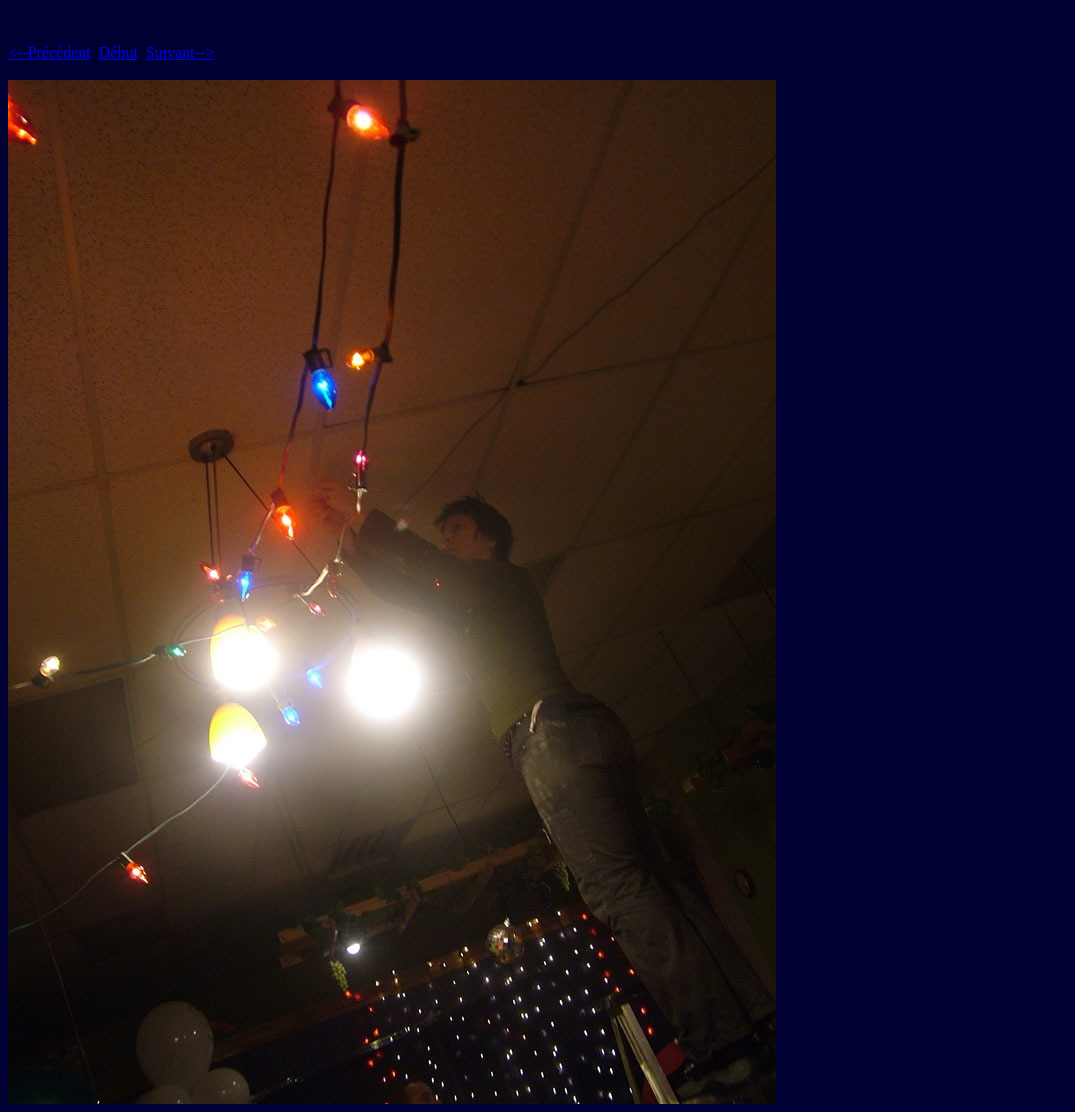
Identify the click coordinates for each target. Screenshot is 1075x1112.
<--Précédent (49, 52)
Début (118, 52)
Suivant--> (180, 52)
